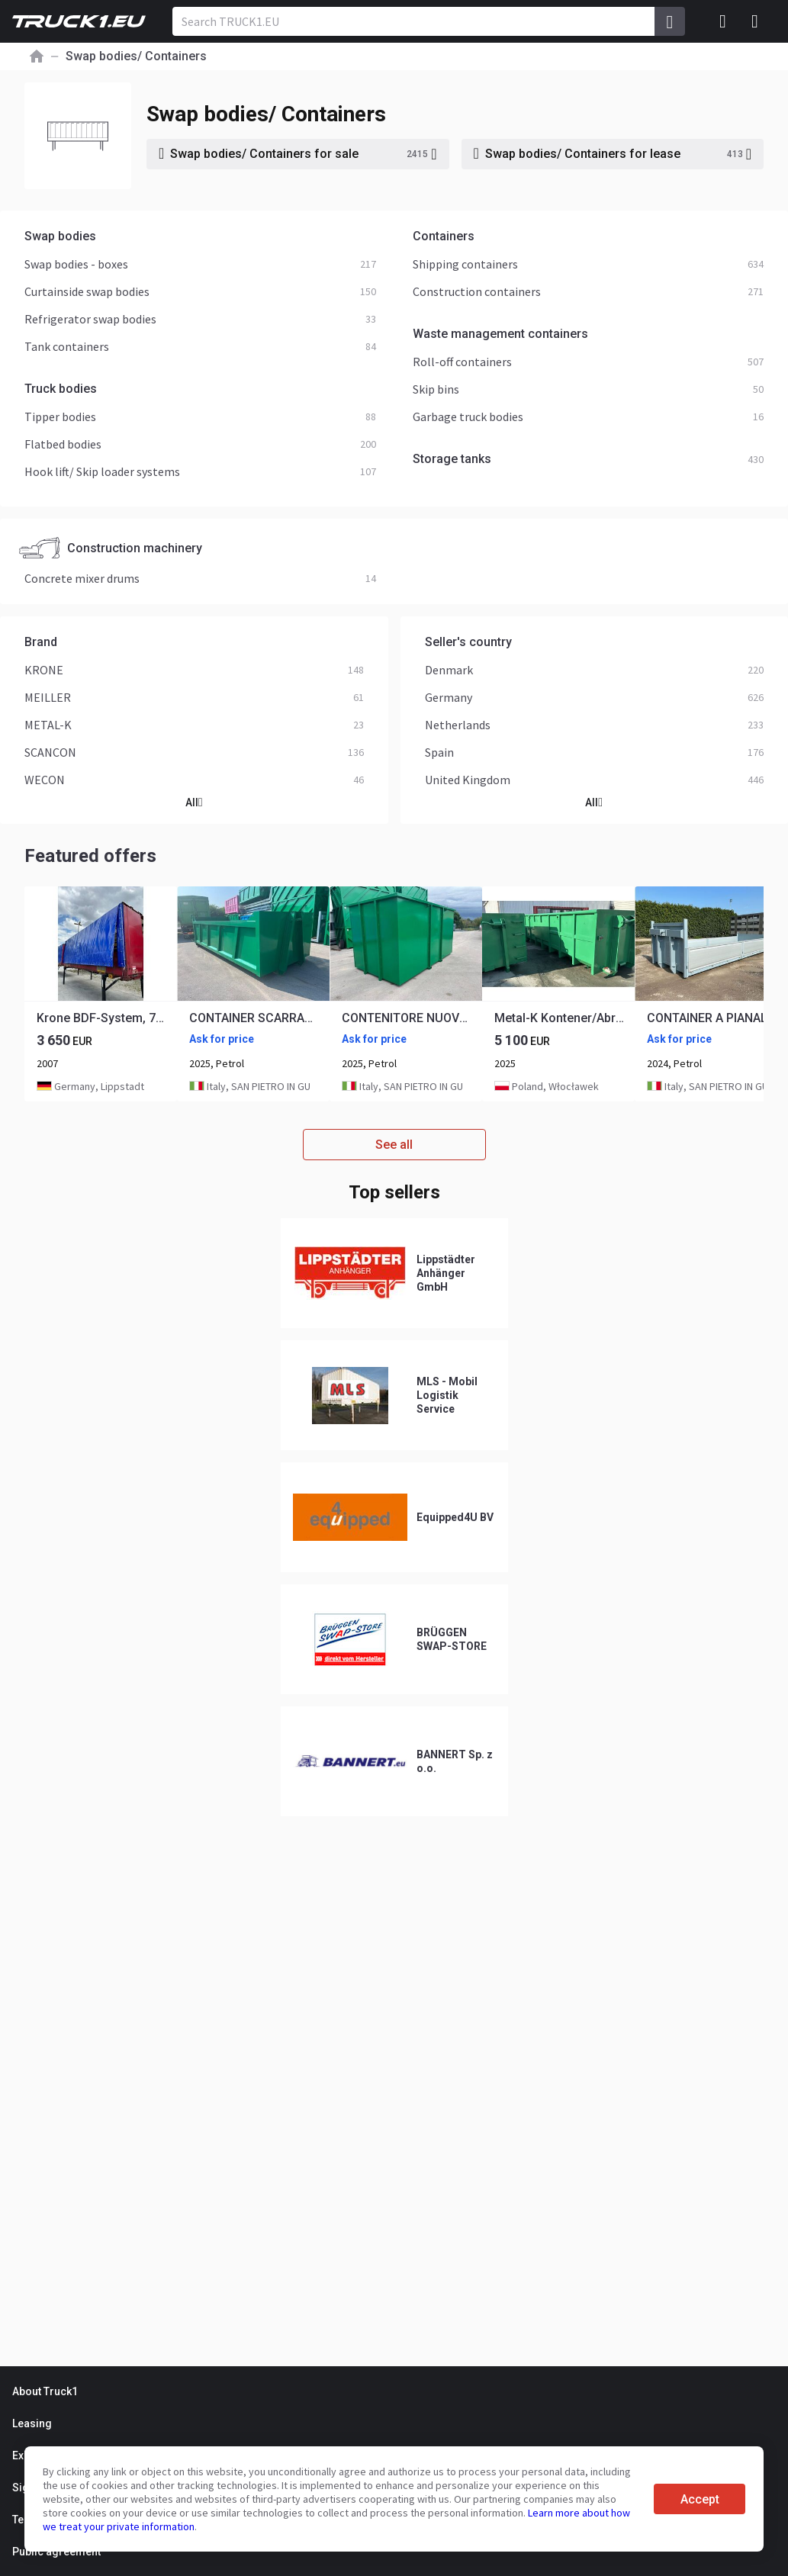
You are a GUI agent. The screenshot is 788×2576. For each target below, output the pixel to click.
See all (394, 1144)
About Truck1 (45, 2391)
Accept (699, 2499)
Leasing (32, 2423)
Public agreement (56, 2551)
